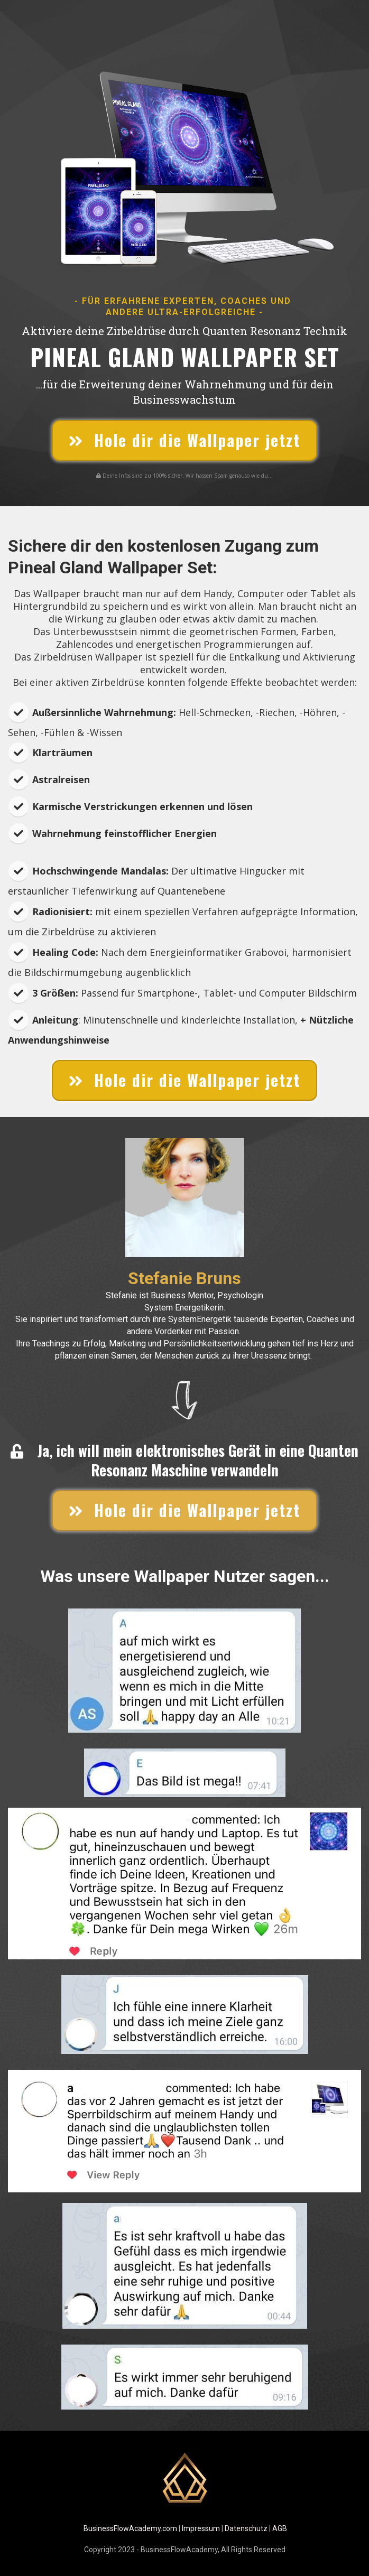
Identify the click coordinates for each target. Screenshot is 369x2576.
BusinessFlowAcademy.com (130, 2528)
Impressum (201, 2528)
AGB (279, 2528)
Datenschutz (246, 2528)
